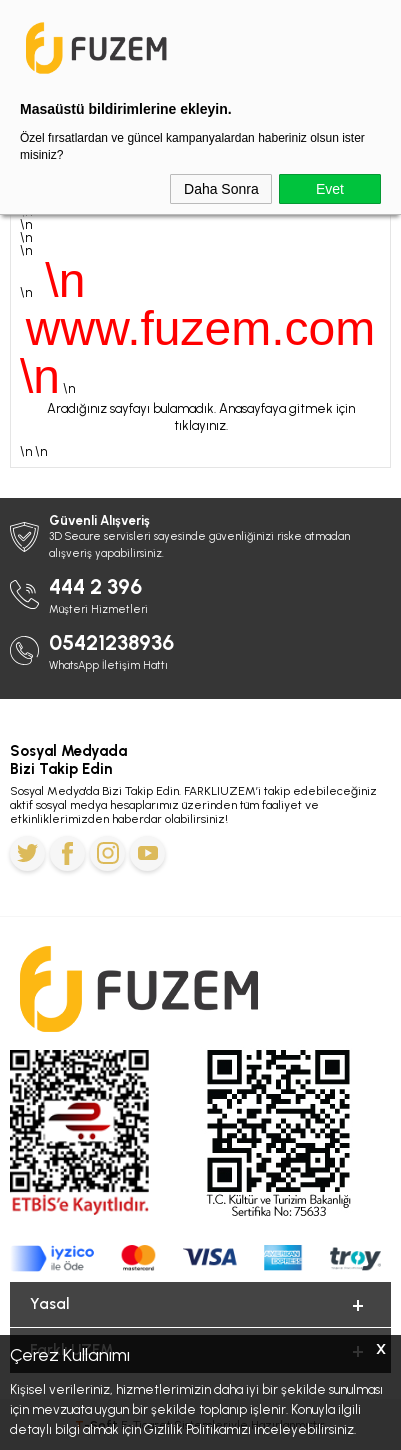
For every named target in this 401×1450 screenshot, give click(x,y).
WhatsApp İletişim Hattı (108, 665)
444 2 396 (95, 586)
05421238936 (111, 642)
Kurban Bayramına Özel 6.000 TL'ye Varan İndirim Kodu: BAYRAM (201, 20)
